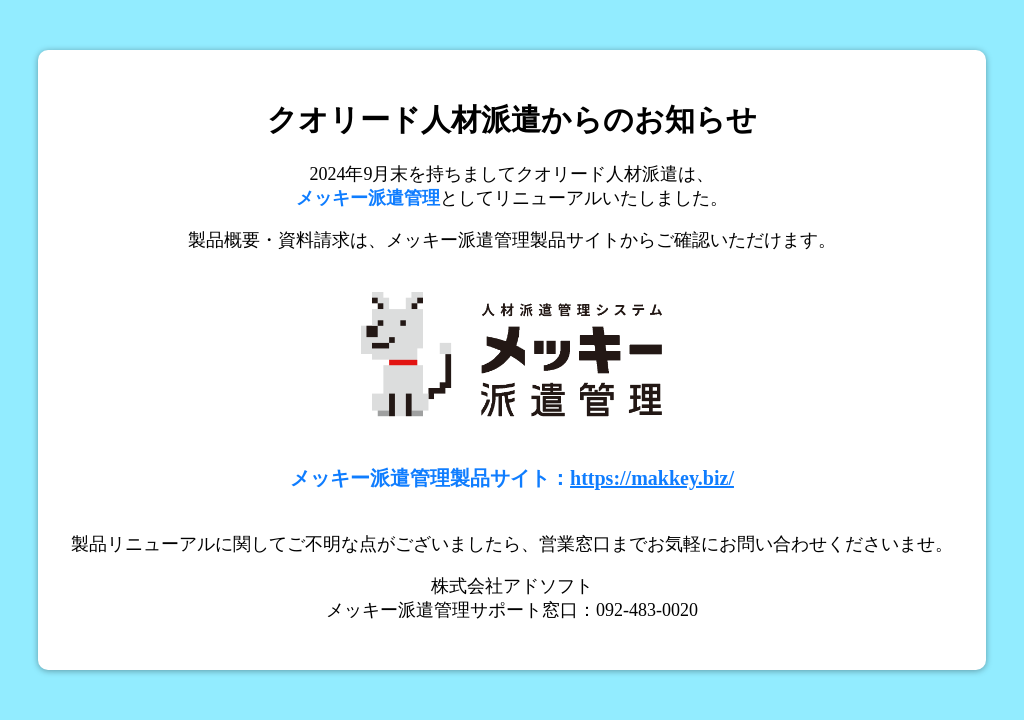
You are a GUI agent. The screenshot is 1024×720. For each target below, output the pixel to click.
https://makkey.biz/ (652, 478)
